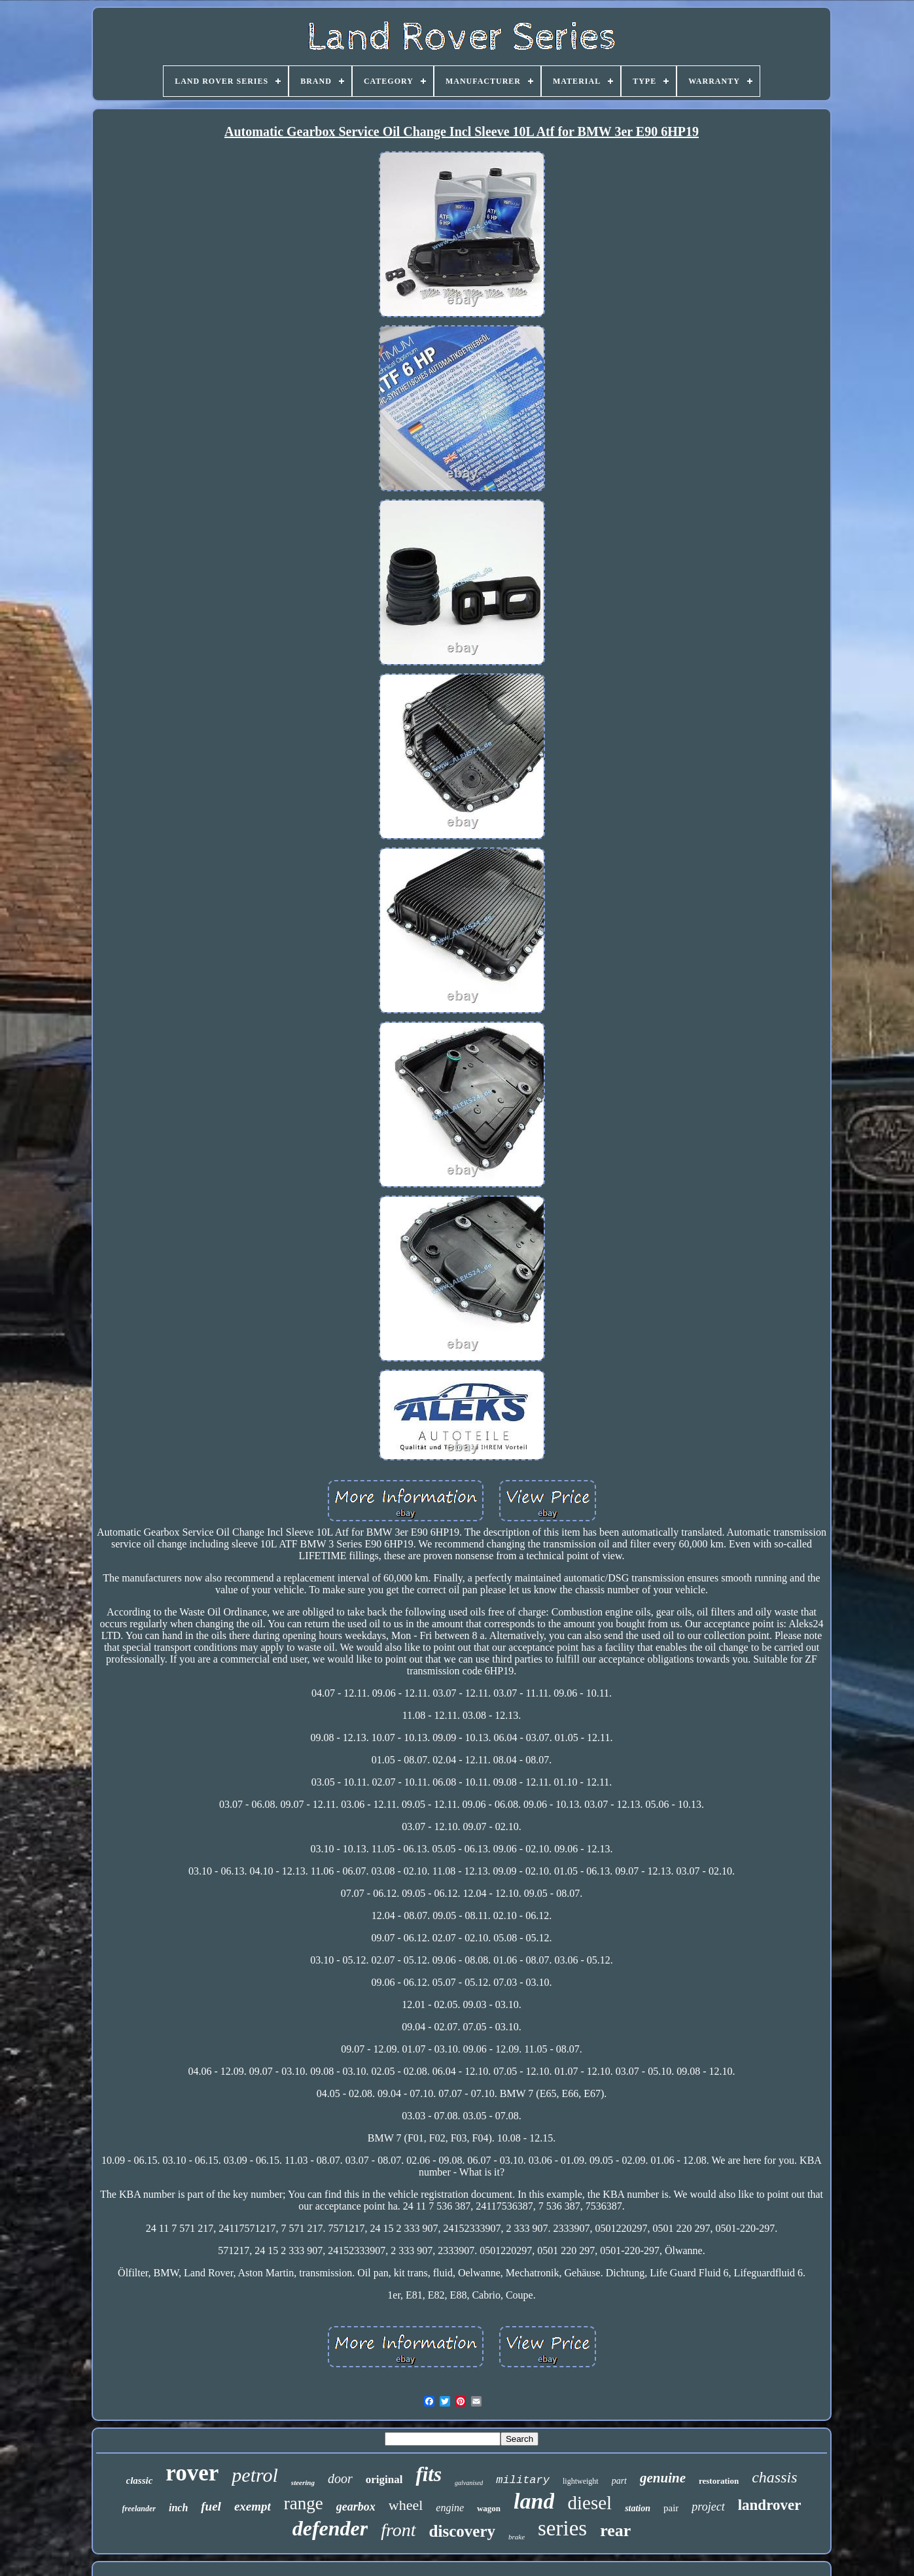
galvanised (469, 2482)
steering (303, 2482)
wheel (406, 2505)
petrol (255, 2475)
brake (516, 2537)
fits (428, 2474)
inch (178, 2507)
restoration (719, 2481)
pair (670, 2508)
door (340, 2478)
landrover (769, 2505)
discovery (462, 2531)
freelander (139, 2508)
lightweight (581, 2481)
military (523, 2480)
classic (139, 2480)
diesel (589, 2502)
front (398, 2530)
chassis (774, 2477)
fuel (211, 2506)
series (562, 2528)
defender (330, 2528)
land (534, 2501)
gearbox (356, 2506)
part (619, 2481)
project (708, 2506)
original (384, 2479)
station (637, 2508)
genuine (663, 2478)
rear (615, 2530)
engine (450, 2507)
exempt (252, 2506)
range (303, 2503)
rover (192, 2473)
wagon (489, 2508)
